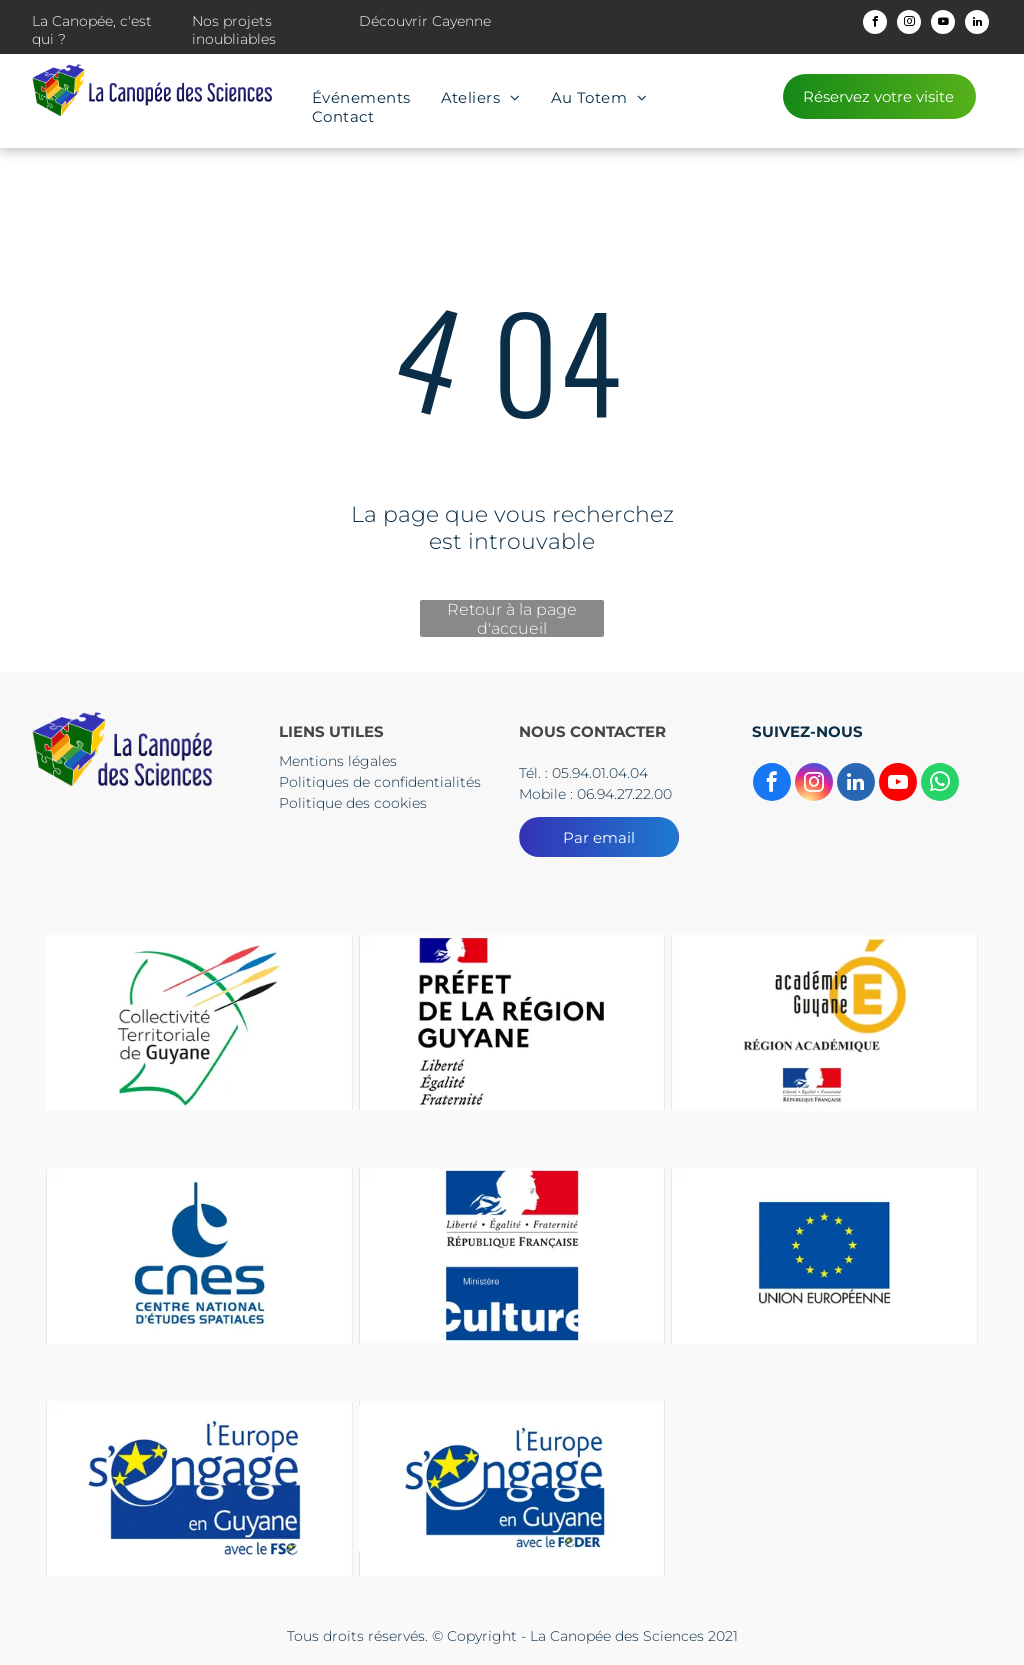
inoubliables (234, 39)
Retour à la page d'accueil (512, 618)
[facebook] (875, 24)
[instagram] (909, 24)
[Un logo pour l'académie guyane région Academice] (824, 1022)
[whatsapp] (940, 784)
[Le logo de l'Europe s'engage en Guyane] (199, 1488)
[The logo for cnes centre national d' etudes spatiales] (199, 1255)
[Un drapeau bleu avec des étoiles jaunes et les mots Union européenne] (824, 1255)
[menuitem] (361, 97)
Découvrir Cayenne (425, 21)
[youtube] (943, 24)
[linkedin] (977, 24)
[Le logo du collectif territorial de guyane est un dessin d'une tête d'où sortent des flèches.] (199, 1022)
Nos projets (232, 21)
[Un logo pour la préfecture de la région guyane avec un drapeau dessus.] (512, 1022)
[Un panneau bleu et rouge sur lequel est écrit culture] (512, 1255)
